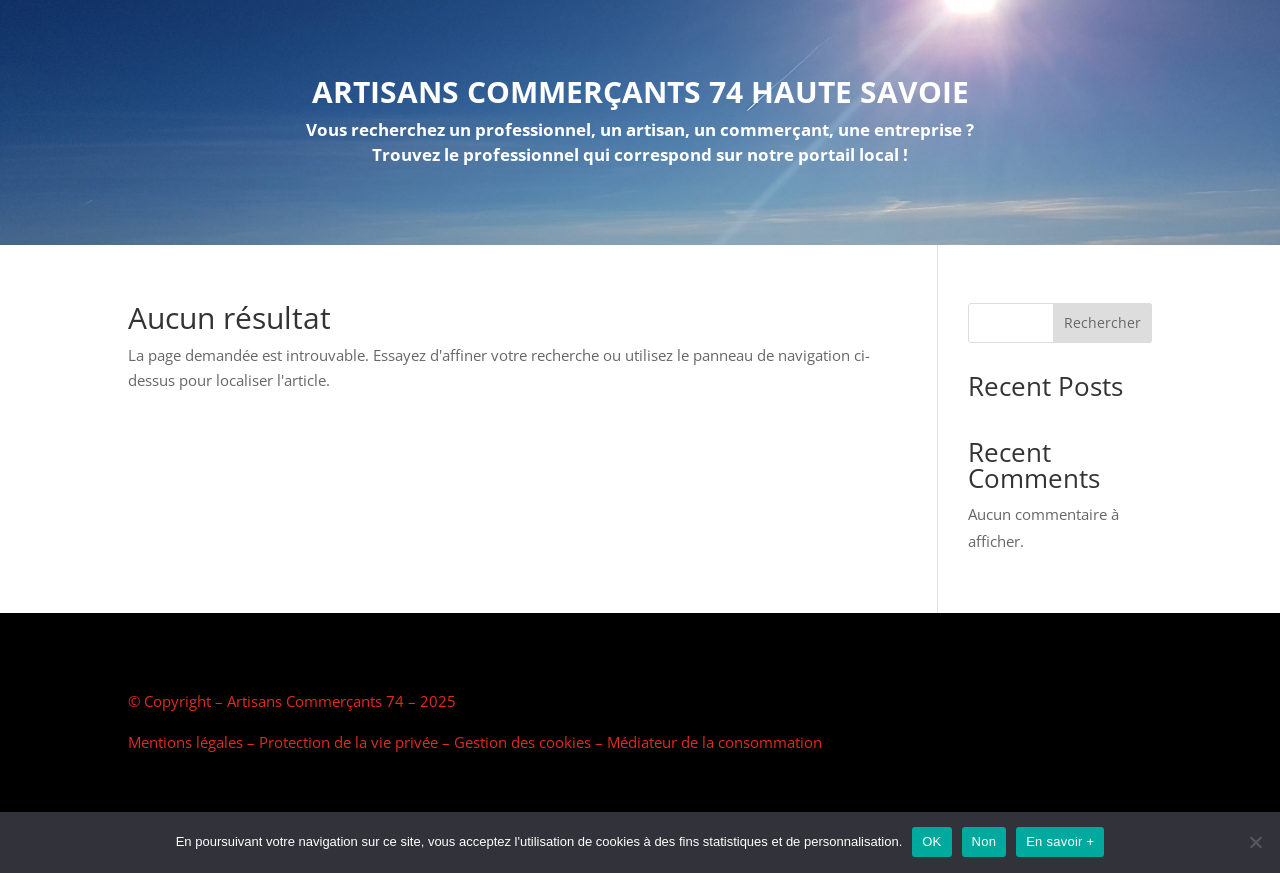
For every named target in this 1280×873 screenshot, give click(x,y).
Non (984, 841)
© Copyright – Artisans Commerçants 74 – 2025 (292, 701)
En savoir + (1060, 841)
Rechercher (1102, 322)
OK (931, 841)
